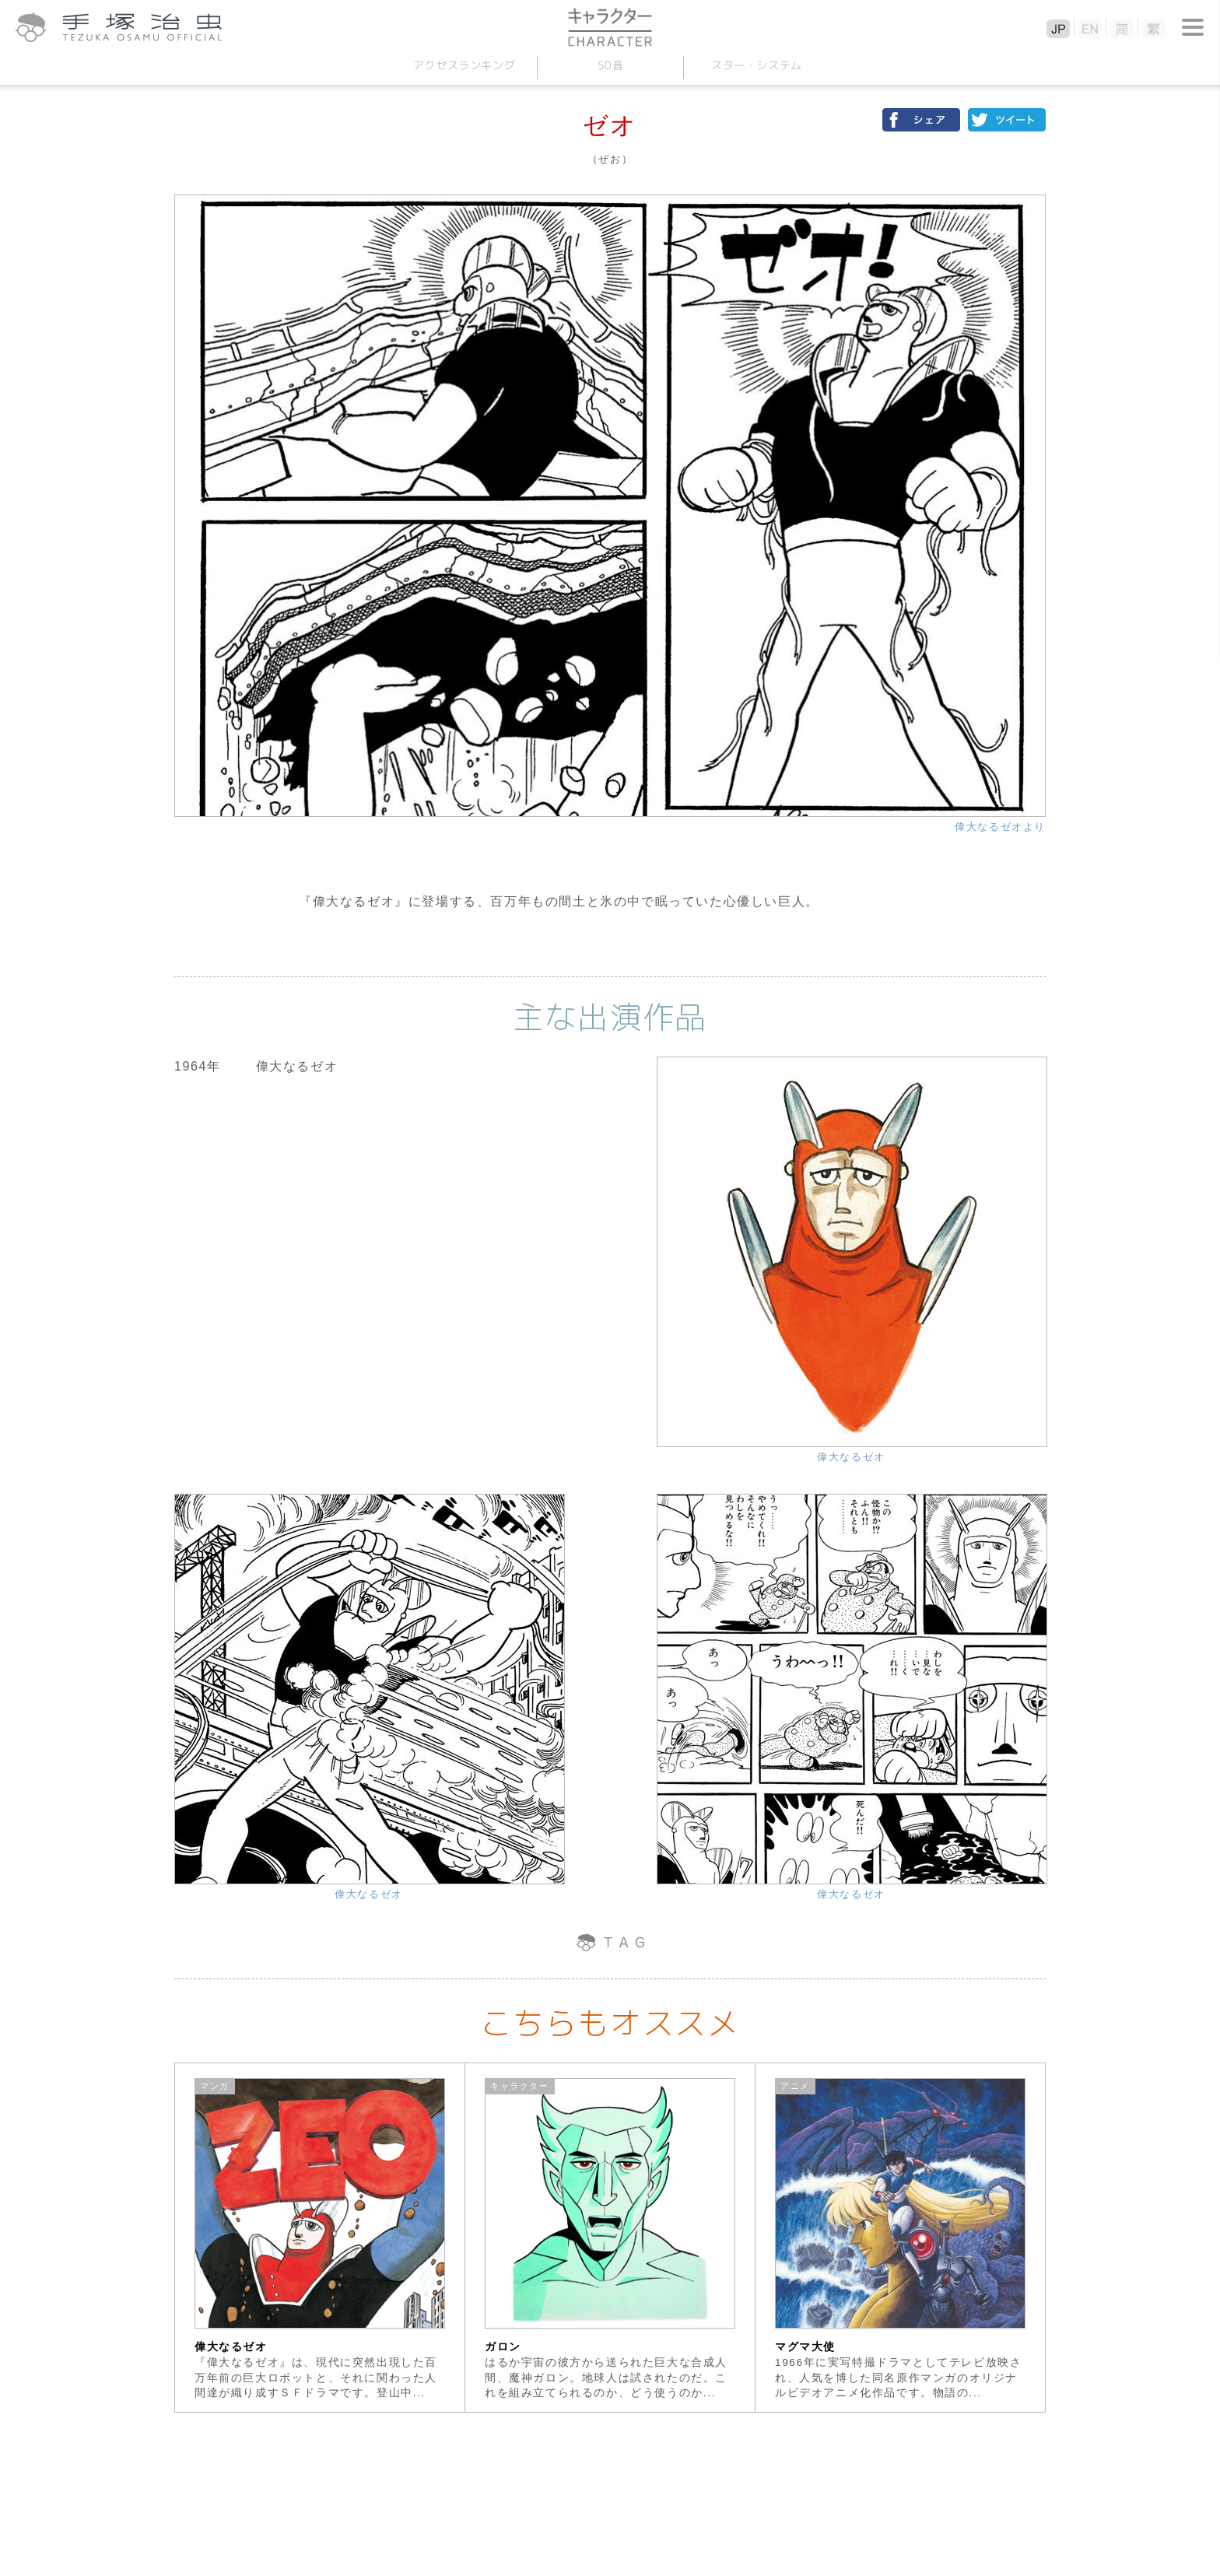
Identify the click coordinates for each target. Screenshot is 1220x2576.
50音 (610, 65)
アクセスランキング (463, 65)
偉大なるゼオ (851, 1457)
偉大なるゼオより (1000, 826)
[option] (320, 2238)
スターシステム (755, 65)
